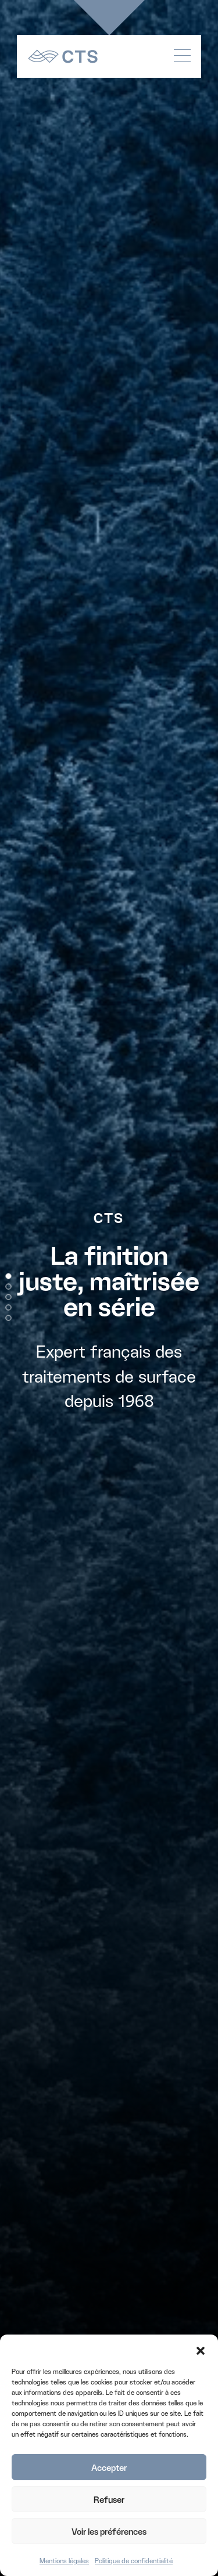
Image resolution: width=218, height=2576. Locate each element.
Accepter (109, 2467)
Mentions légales (64, 2560)
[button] (200, 2349)
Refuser (109, 2499)
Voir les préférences (109, 2531)
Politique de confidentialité (134, 2560)
